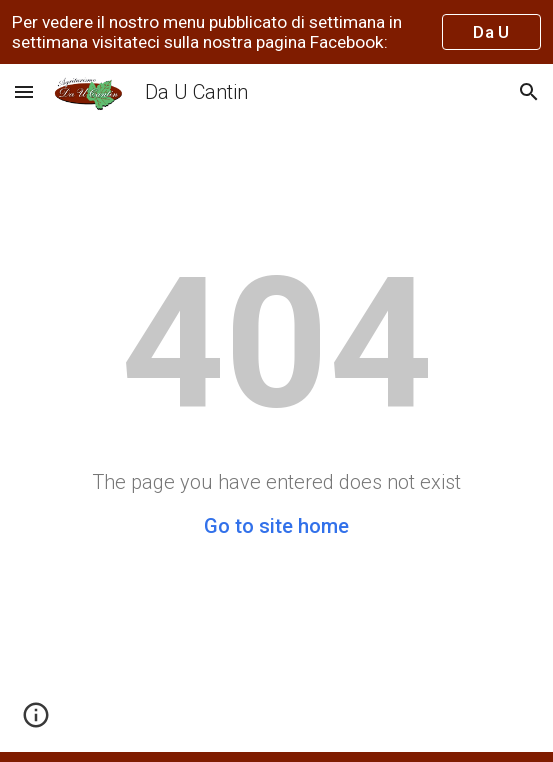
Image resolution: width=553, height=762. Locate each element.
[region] (276, 32)
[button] (24, 91)
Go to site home (276, 526)
